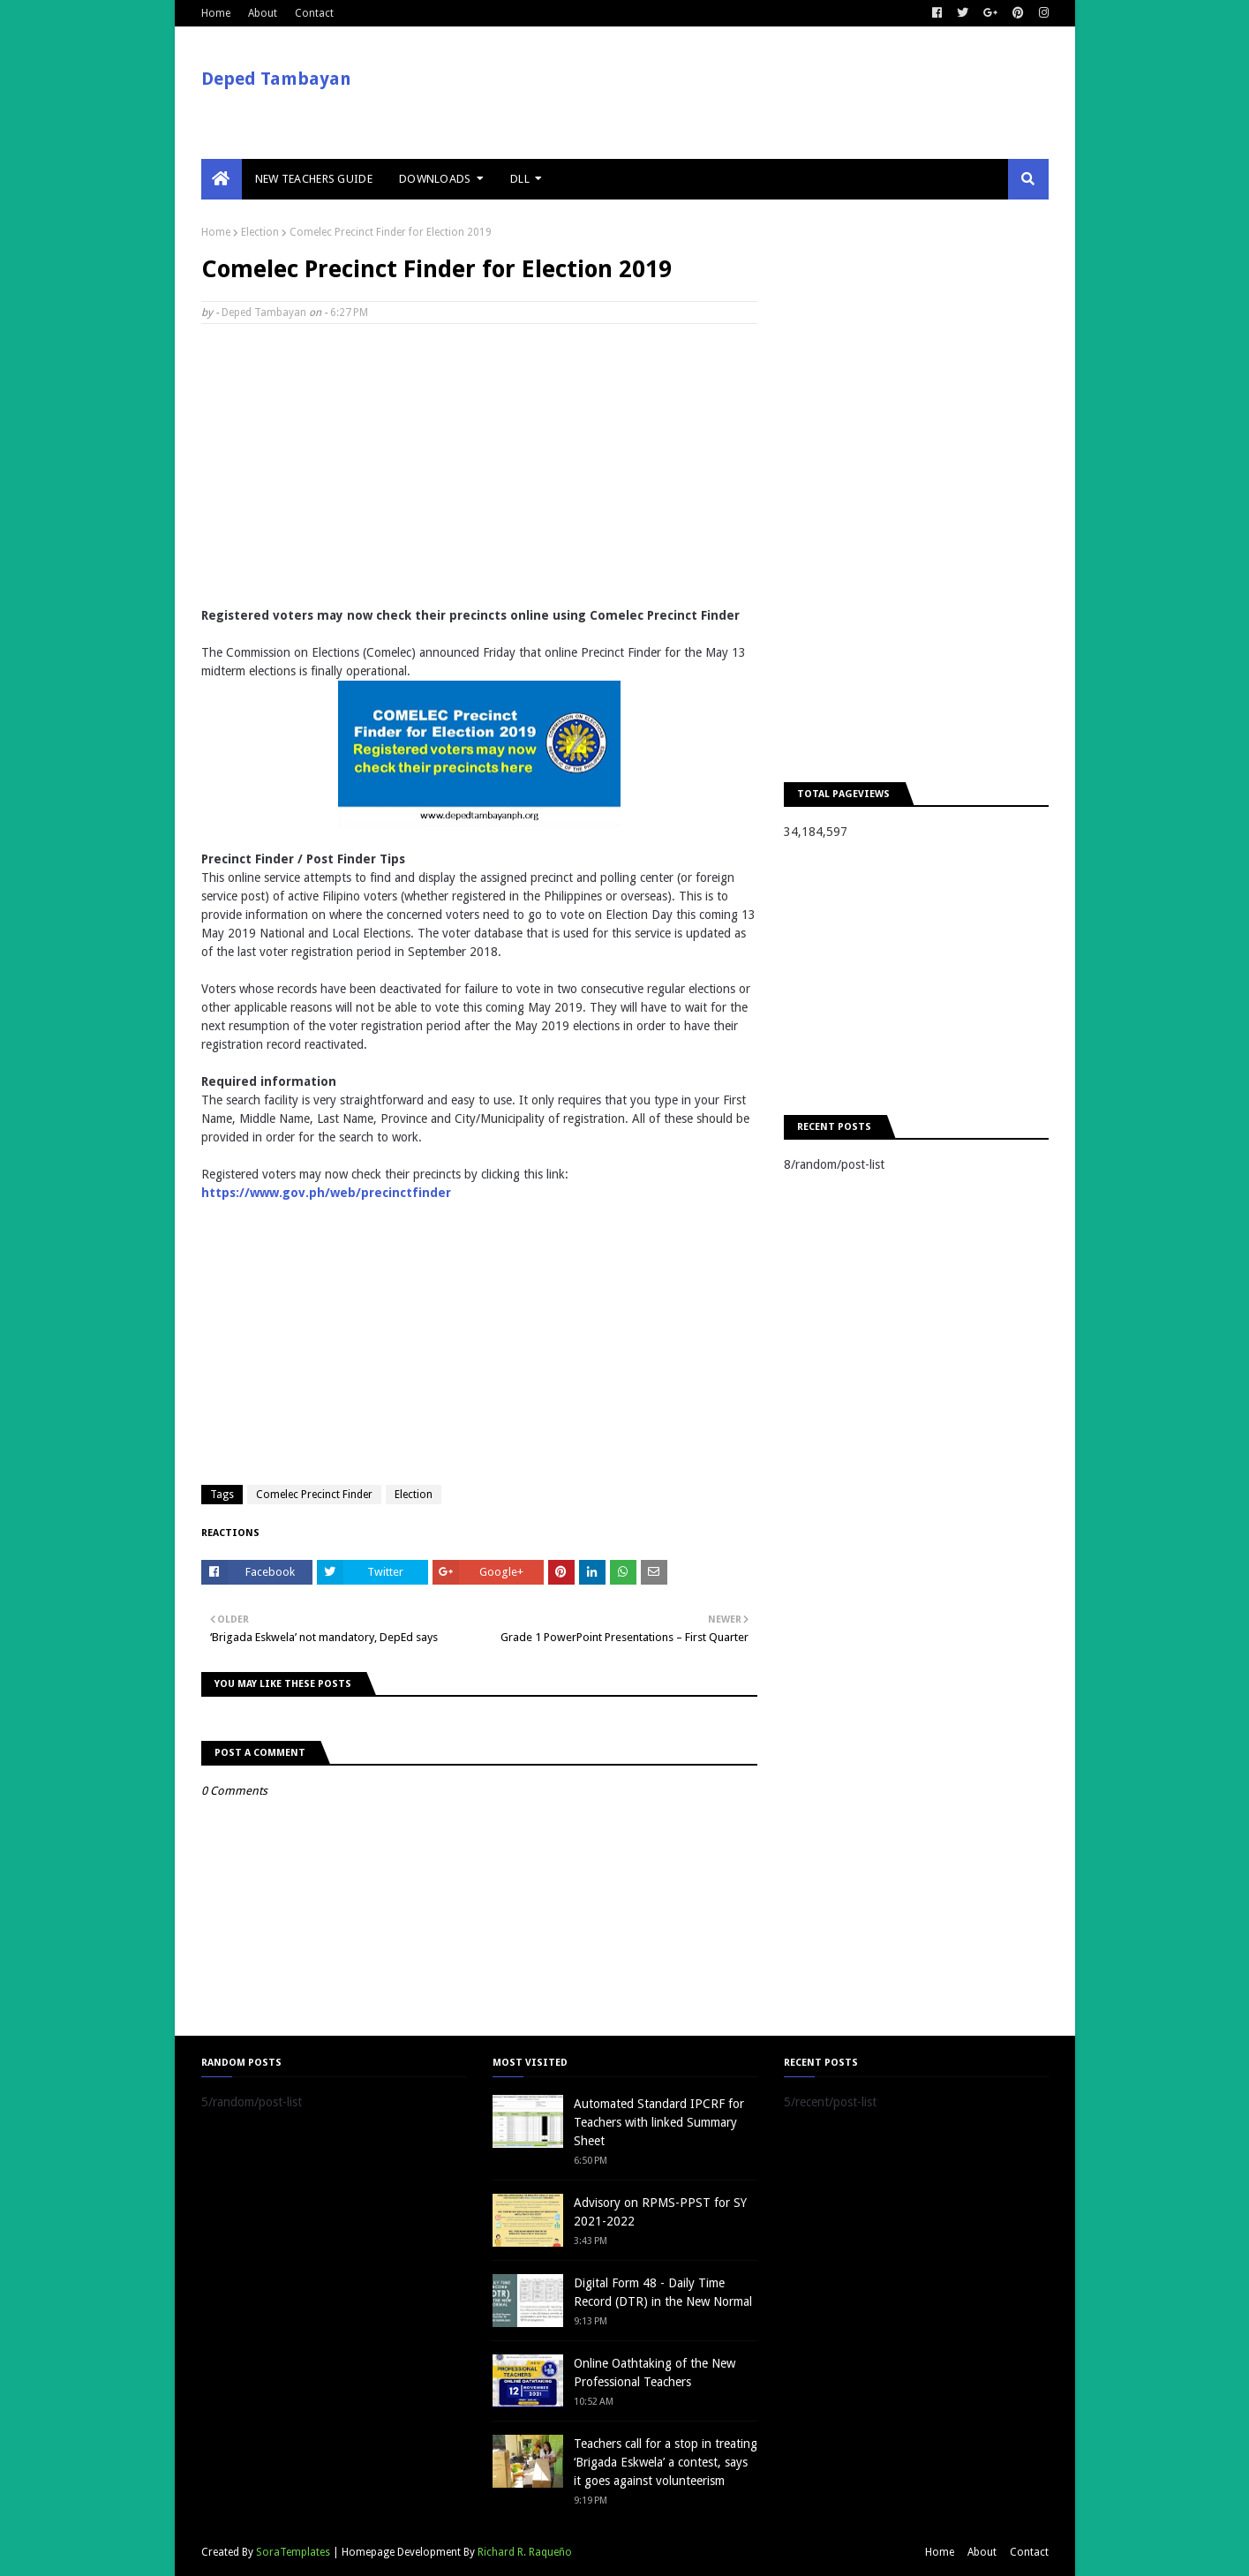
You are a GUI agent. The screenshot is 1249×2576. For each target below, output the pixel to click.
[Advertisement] (479, 465)
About (262, 13)
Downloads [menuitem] (435, 178)
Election (260, 232)
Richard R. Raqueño (525, 2552)
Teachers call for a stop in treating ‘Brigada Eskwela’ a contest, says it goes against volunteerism (665, 2462)
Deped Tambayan (276, 78)
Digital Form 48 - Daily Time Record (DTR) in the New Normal (663, 2292)
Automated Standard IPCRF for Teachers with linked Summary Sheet (659, 2122)
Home (215, 13)
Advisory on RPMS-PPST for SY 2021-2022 (660, 2212)
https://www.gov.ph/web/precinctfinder (326, 1193)
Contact (314, 13)
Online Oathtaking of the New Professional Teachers (654, 2372)
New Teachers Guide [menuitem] (313, 178)
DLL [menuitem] (520, 178)
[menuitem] (221, 179)
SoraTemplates (293, 2552)
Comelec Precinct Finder (314, 1494)
